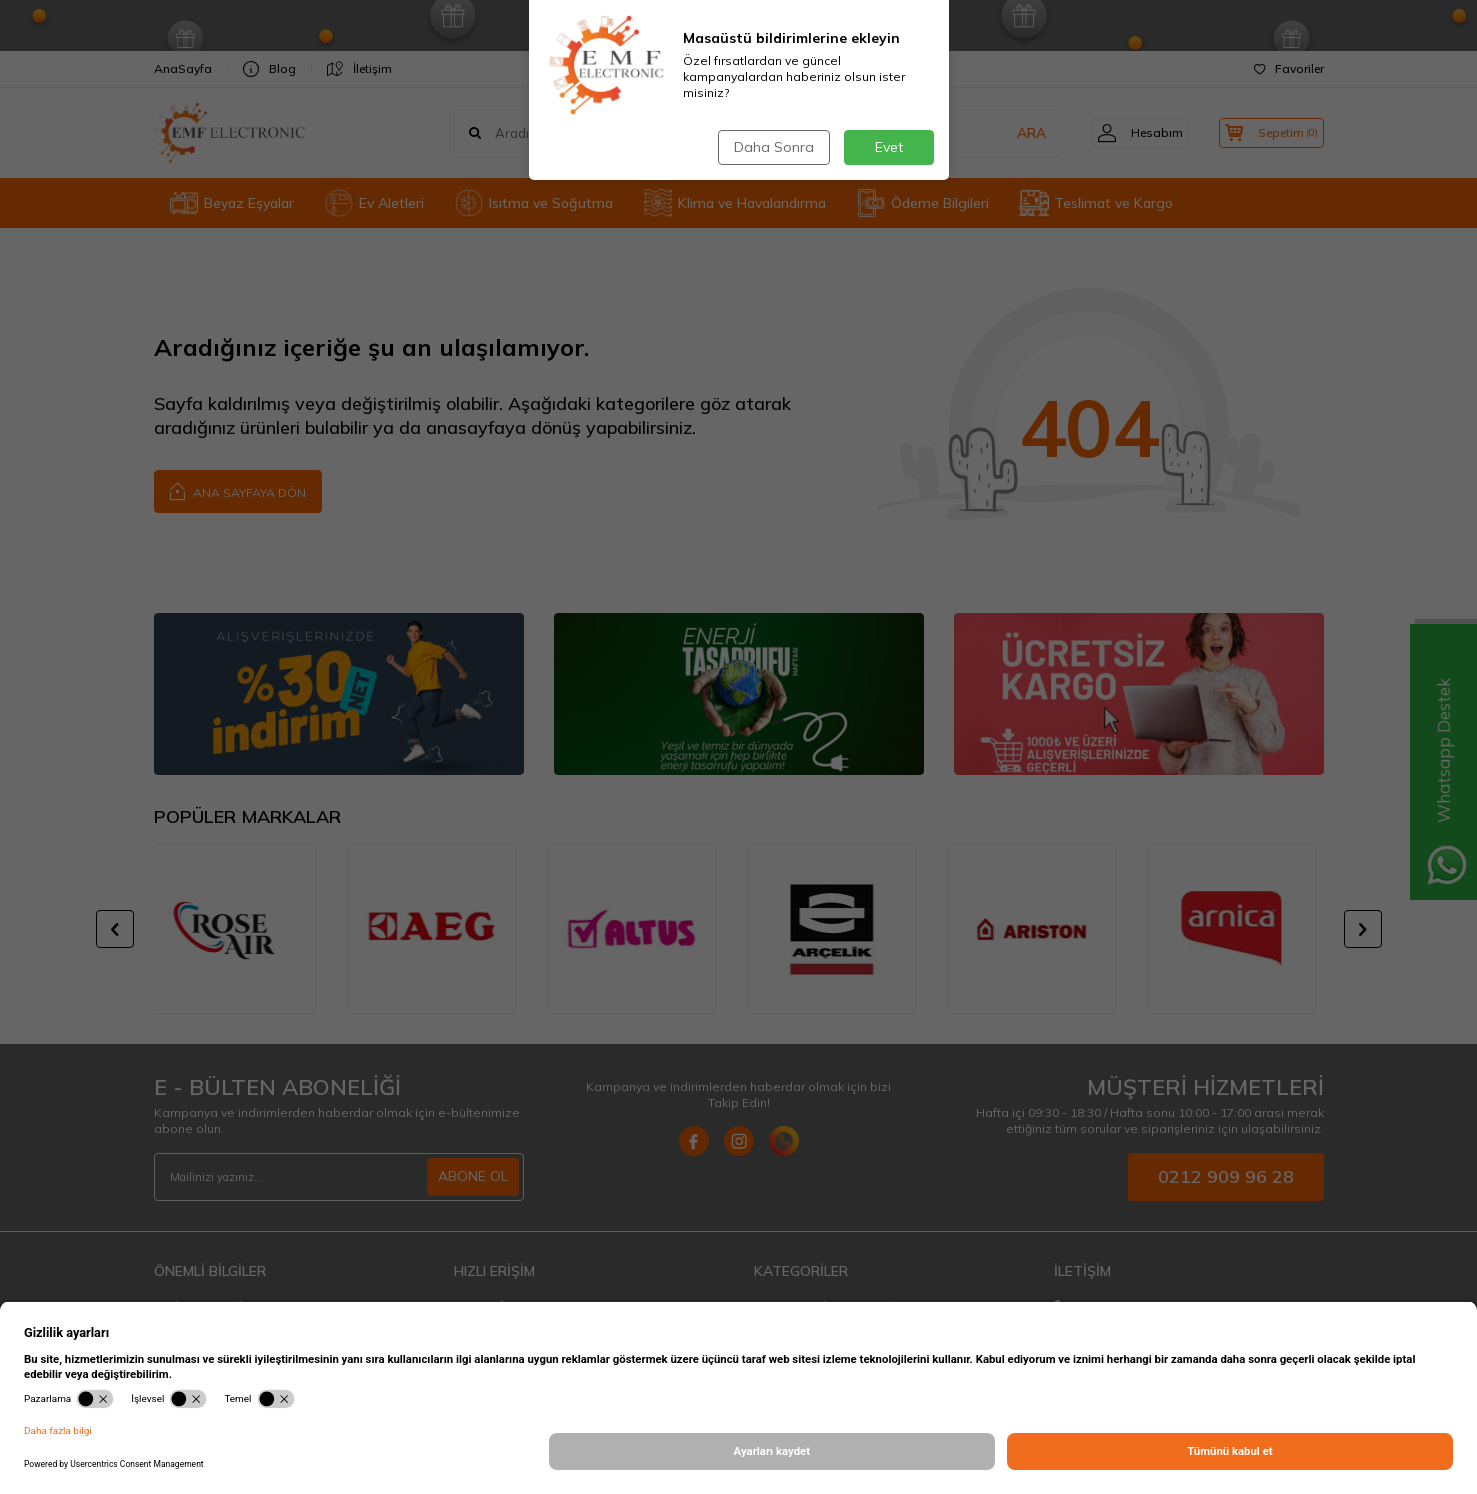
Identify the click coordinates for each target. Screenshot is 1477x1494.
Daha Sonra (773, 147)
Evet (889, 147)
